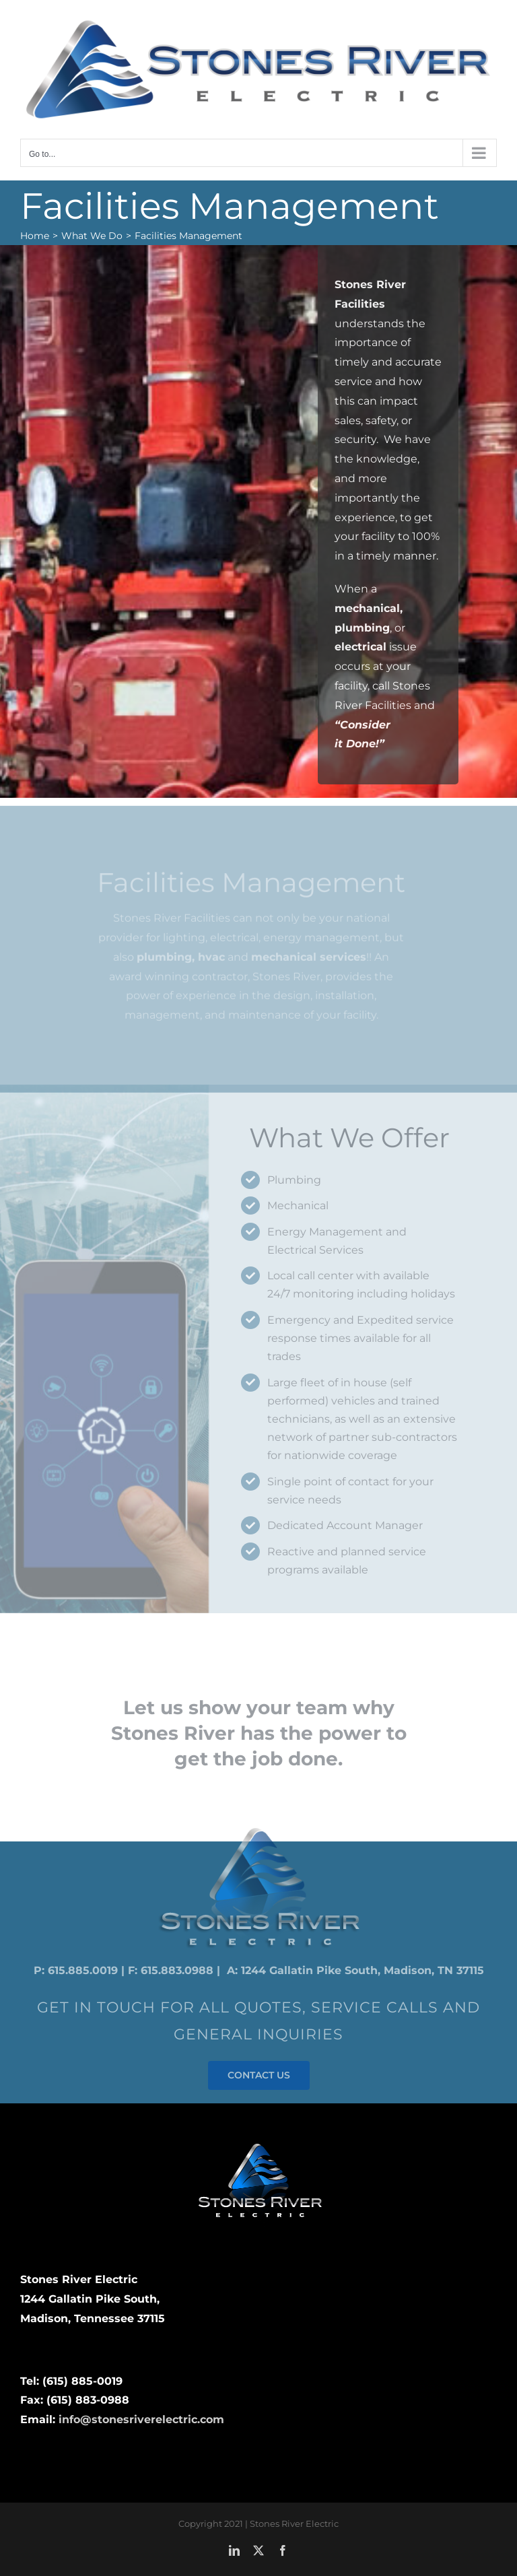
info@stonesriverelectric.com (141, 2419)
